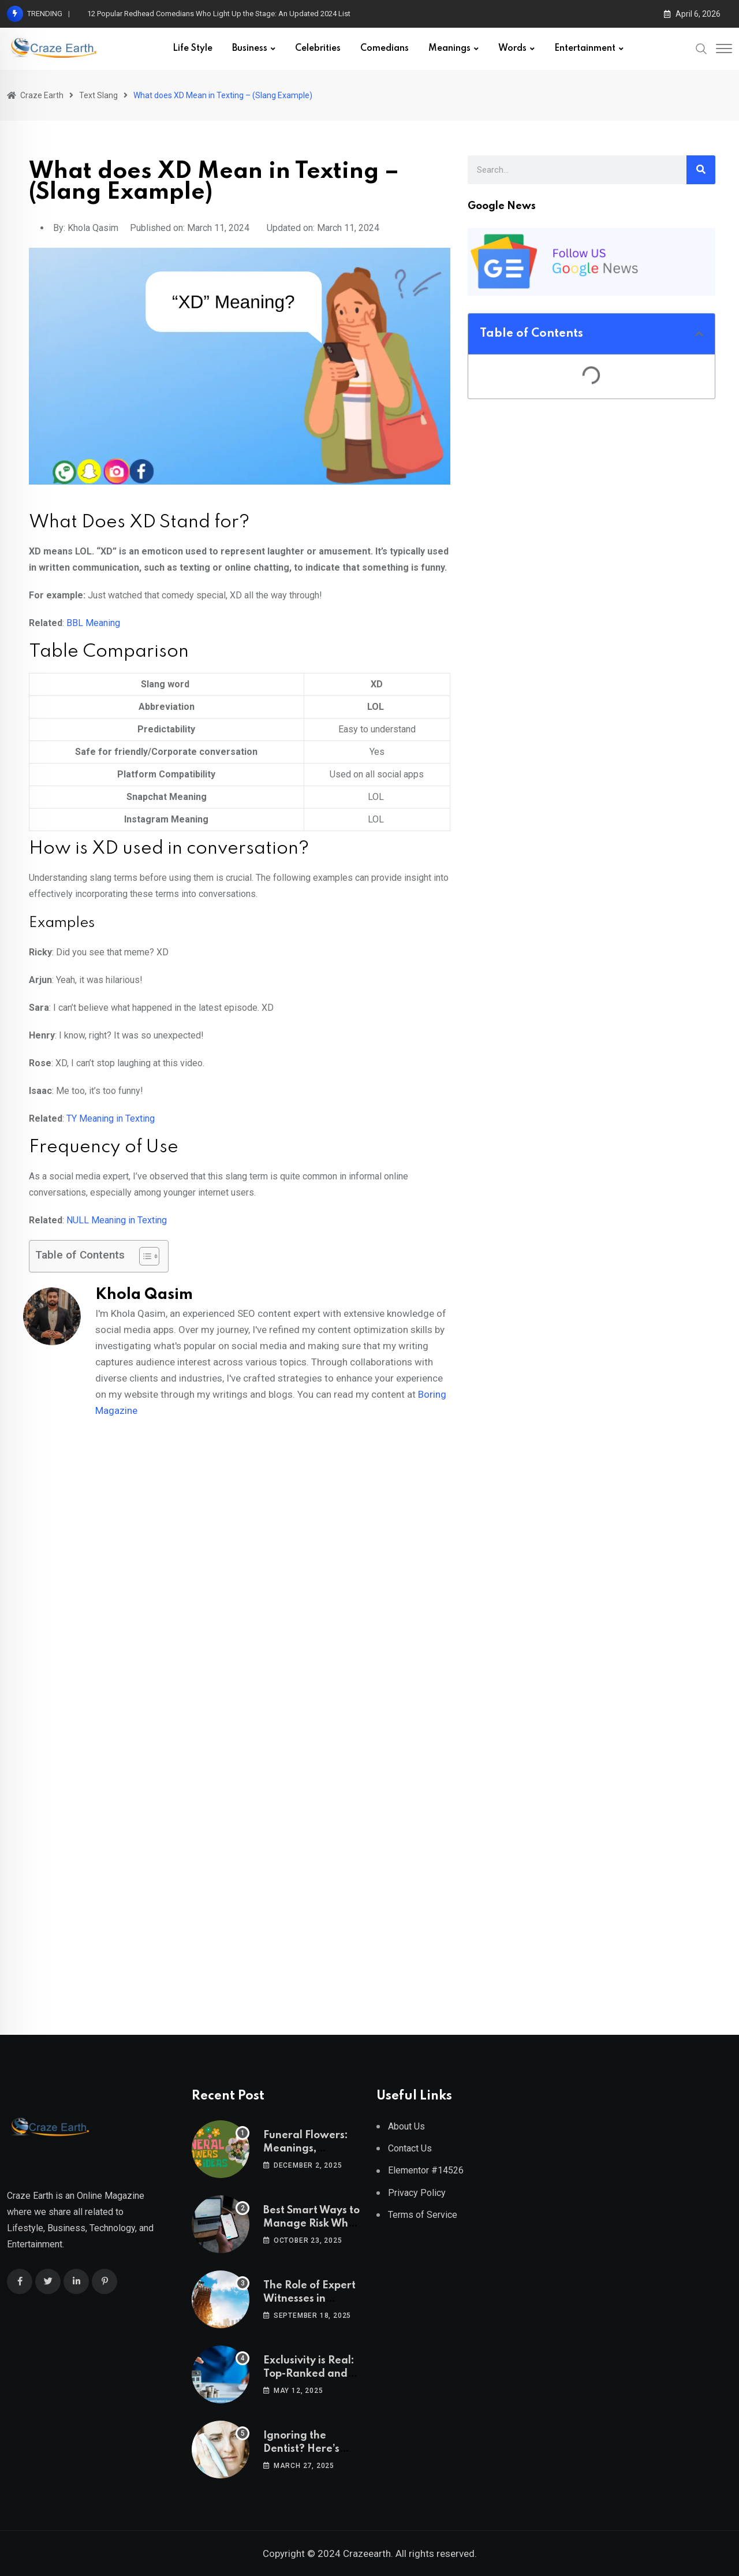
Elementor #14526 (426, 2170)
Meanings (449, 48)
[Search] (700, 169)
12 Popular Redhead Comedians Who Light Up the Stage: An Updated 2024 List (218, 13)
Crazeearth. (368, 2553)
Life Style (192, 48)
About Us (406, 2126)
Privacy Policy (417, 2192)
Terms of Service (422, 2214)
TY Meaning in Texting (110, 1118)
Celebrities (318, 48)
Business (249, 48)
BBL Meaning (93, 622)
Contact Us (410, 2148)
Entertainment (584, 48)
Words (512, 48)
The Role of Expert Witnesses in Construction (309, 2298)
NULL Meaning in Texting (116, 1220)
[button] (699, 333)
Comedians (384, 48)
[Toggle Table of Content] (143, 1256)
